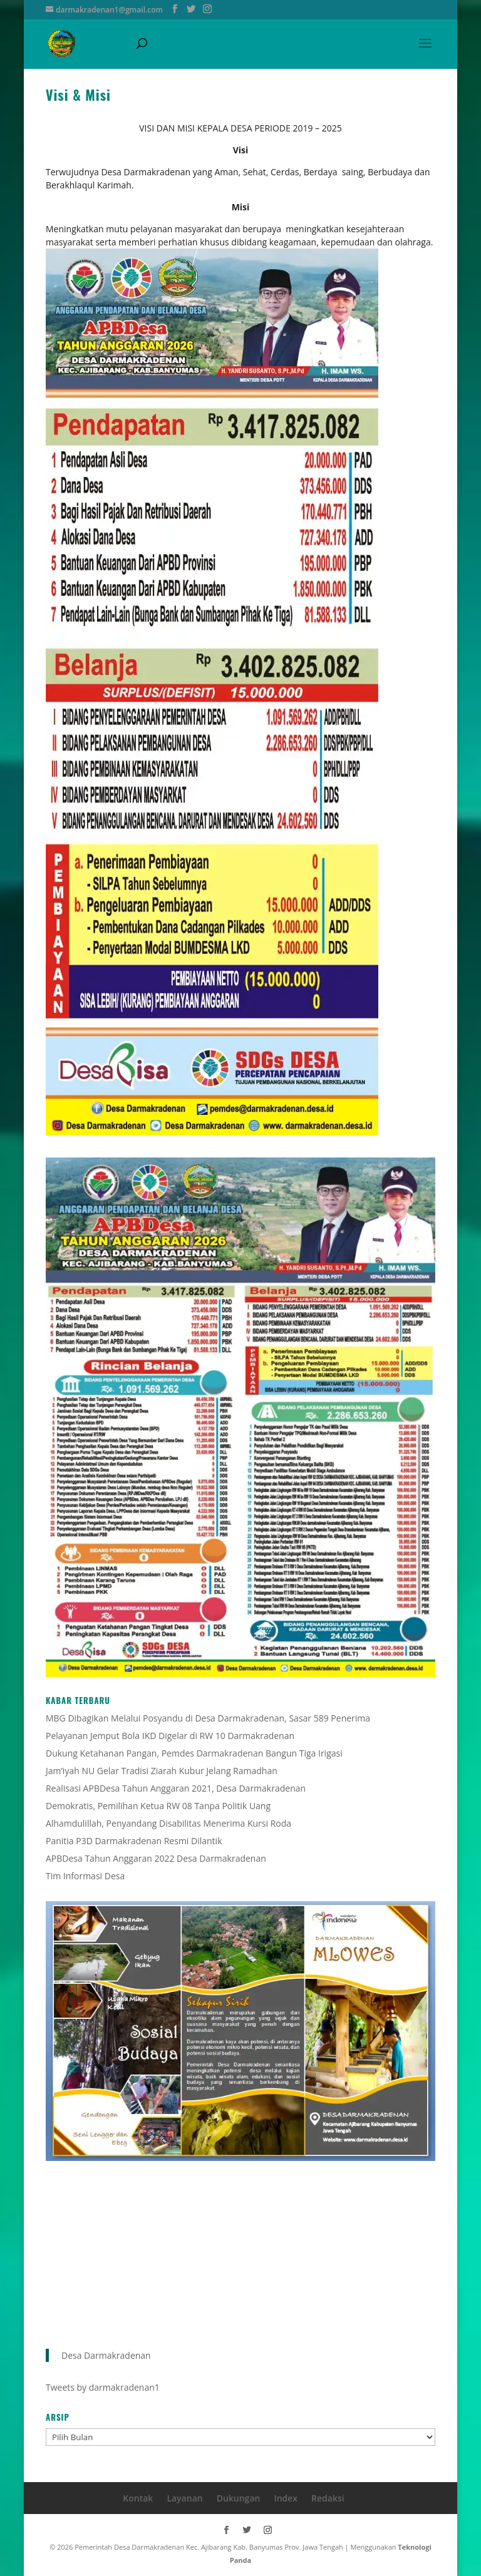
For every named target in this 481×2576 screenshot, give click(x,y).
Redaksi (327, 2498)
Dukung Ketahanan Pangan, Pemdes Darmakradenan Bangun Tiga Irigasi (194, 1753)
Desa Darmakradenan (106, 2355)
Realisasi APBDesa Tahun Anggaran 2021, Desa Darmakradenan (176, 1788)
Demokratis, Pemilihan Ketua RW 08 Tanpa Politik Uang (158, 1806)
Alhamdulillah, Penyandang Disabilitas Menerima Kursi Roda (168, 1823)
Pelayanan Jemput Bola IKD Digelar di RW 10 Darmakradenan (170, 1736)
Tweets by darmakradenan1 (103, 2387)
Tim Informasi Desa (85, 1876)
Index (285, 2498)
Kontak (138, 2498)
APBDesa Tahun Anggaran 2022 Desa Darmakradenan (156, 1858)
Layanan (184, 2498)
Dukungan (239, 2498)
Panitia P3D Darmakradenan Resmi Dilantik (134, 1841)
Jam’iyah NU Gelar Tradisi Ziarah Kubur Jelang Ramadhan (161, 1771)
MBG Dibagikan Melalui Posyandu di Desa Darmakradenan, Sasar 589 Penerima (208, 1718)
